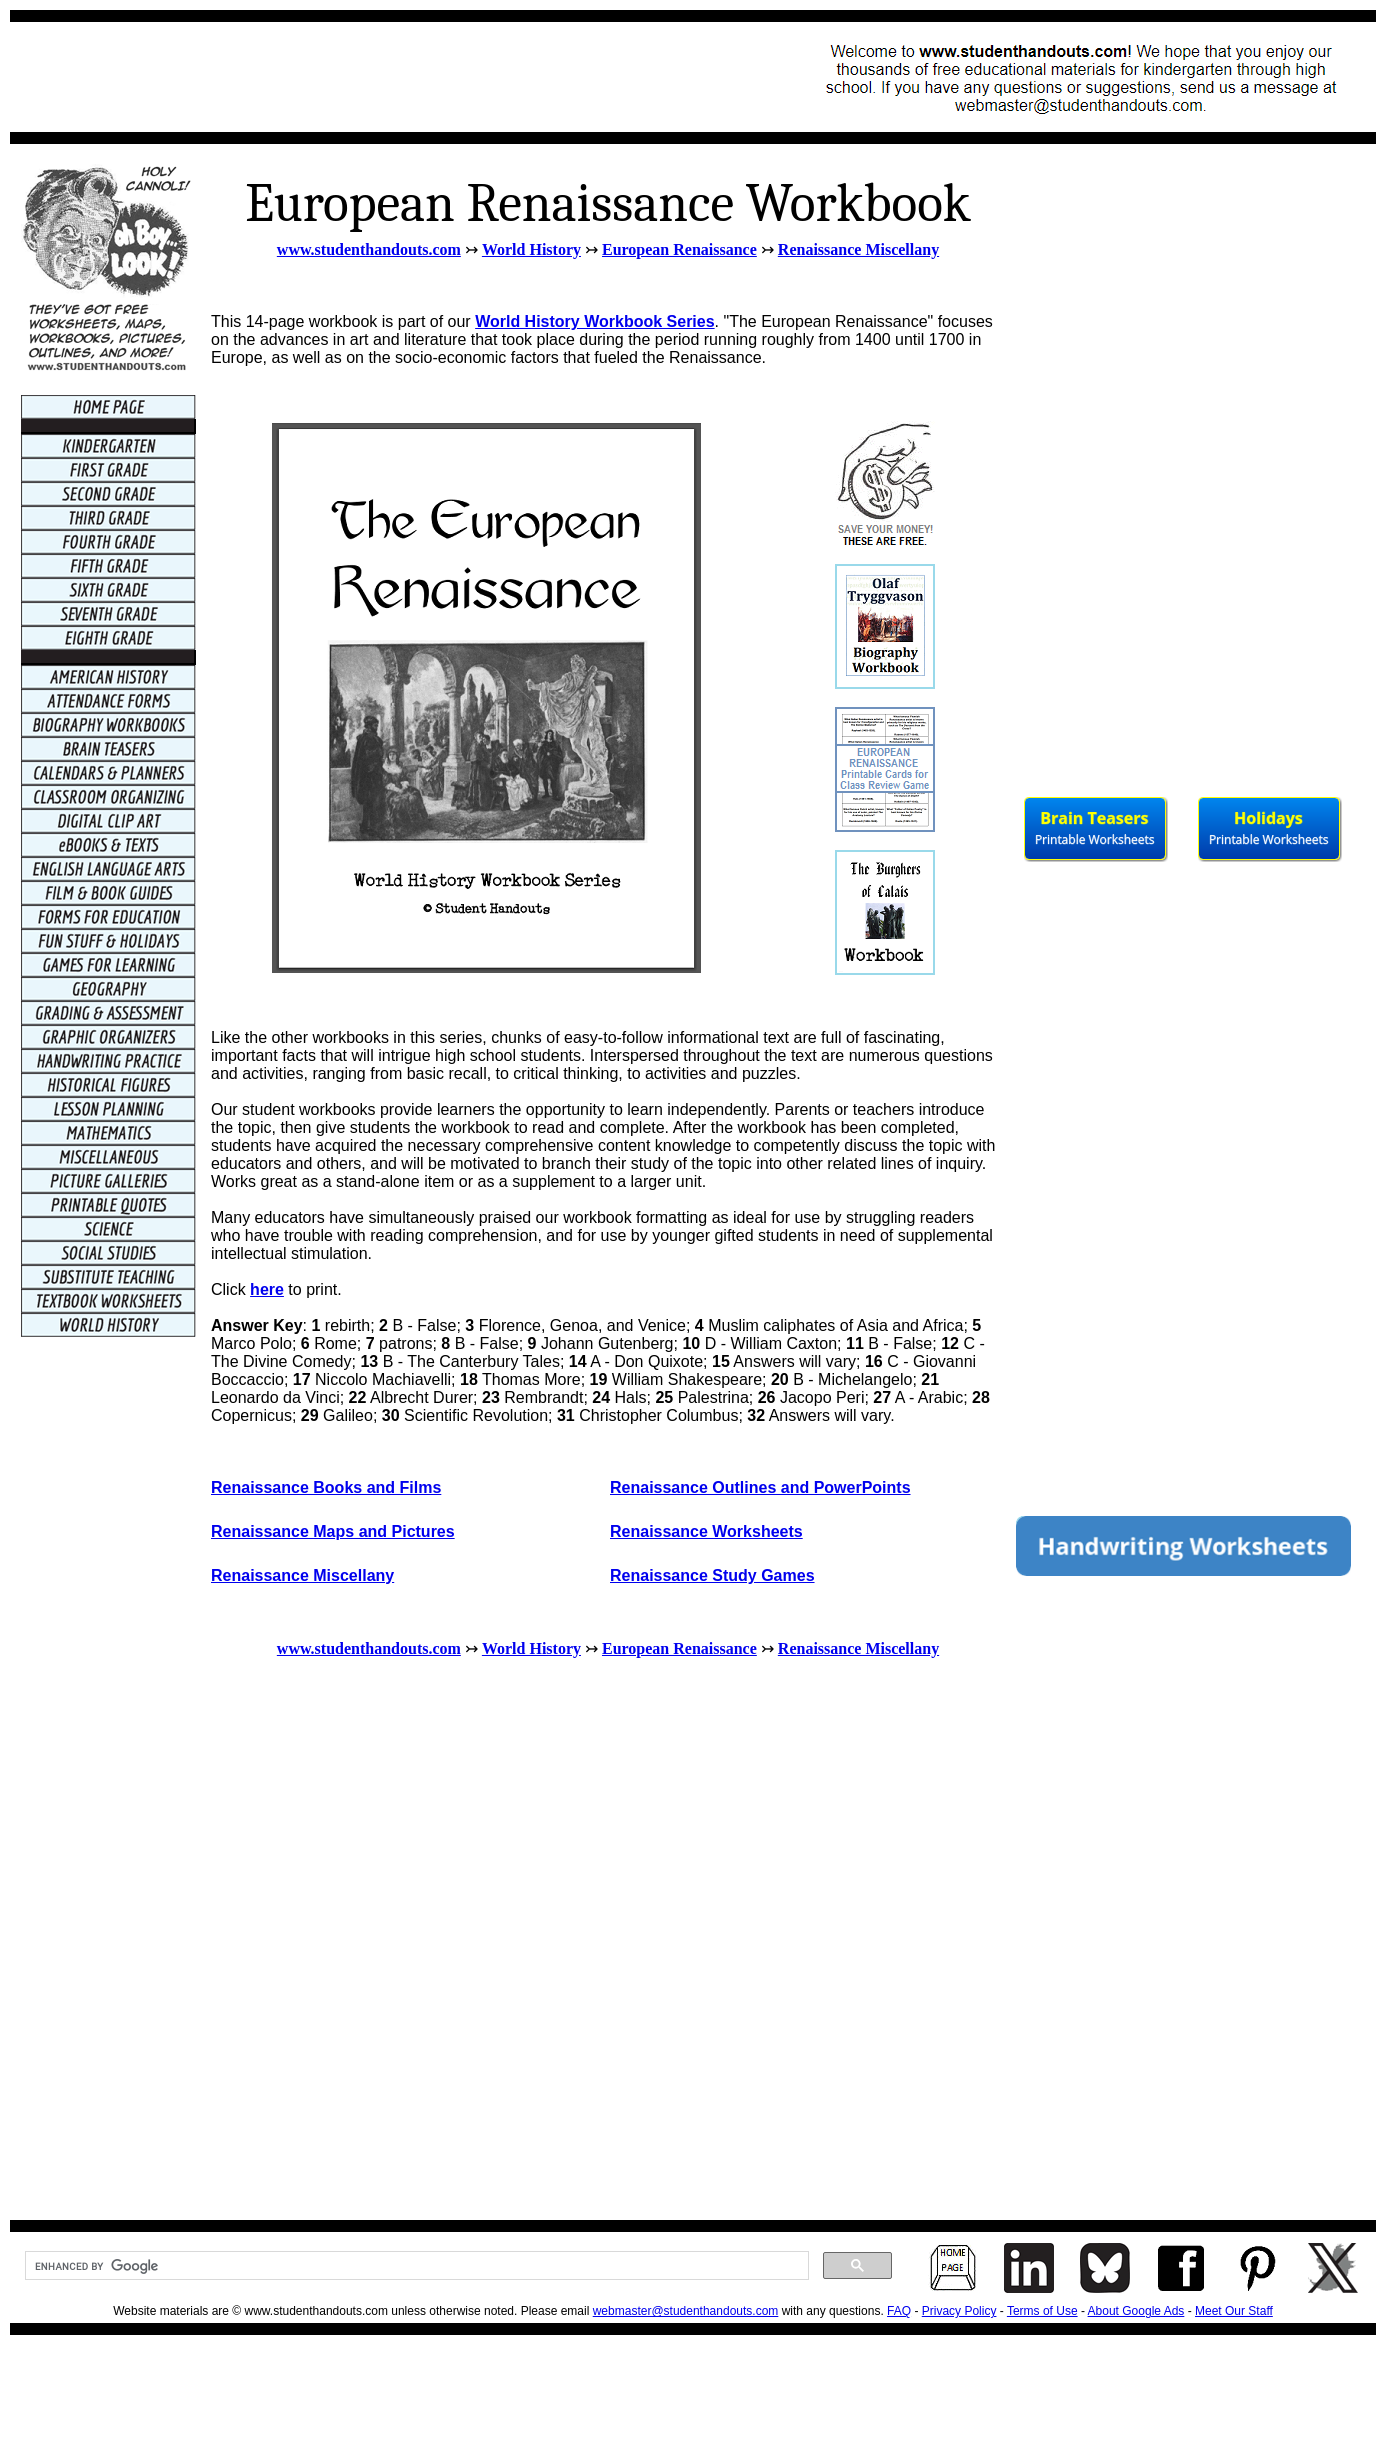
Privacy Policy (959, 2311)
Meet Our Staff (1234, 2311)
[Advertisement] (386, 77)
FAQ (899, 2311)
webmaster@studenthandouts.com (686, 2311)
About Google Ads (1136, 2311)
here (267, 1289)
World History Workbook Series (594, 321)
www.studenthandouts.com (369, 249)
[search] (415, 2266)
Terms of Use (1042, 2311)
